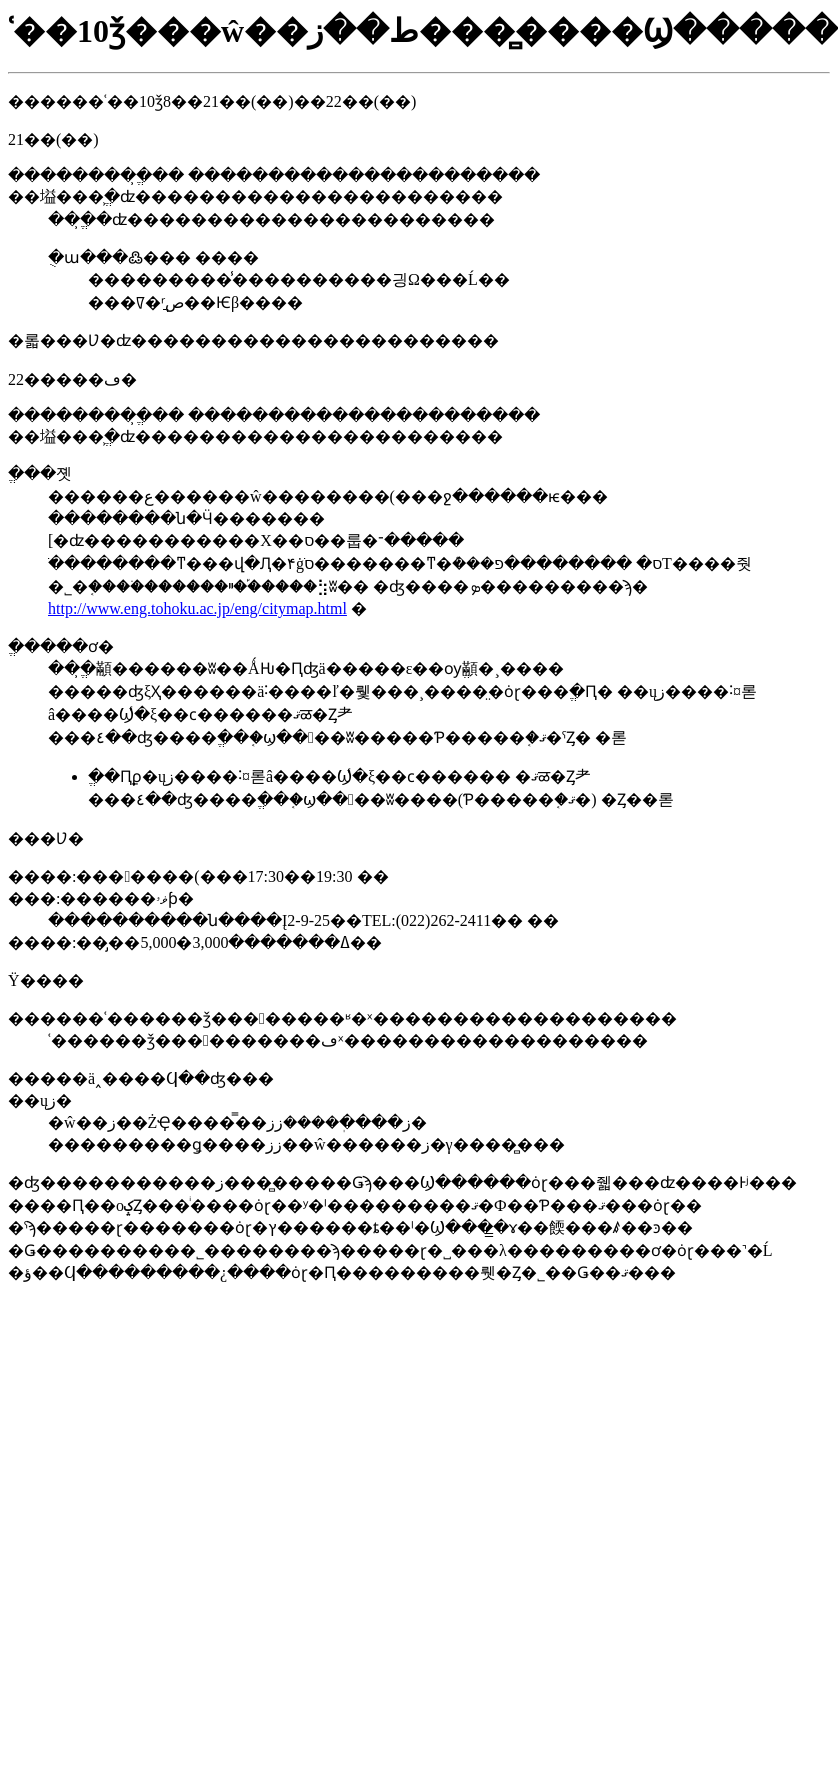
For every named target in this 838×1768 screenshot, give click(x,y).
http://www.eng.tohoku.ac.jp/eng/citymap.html (197, 608)
